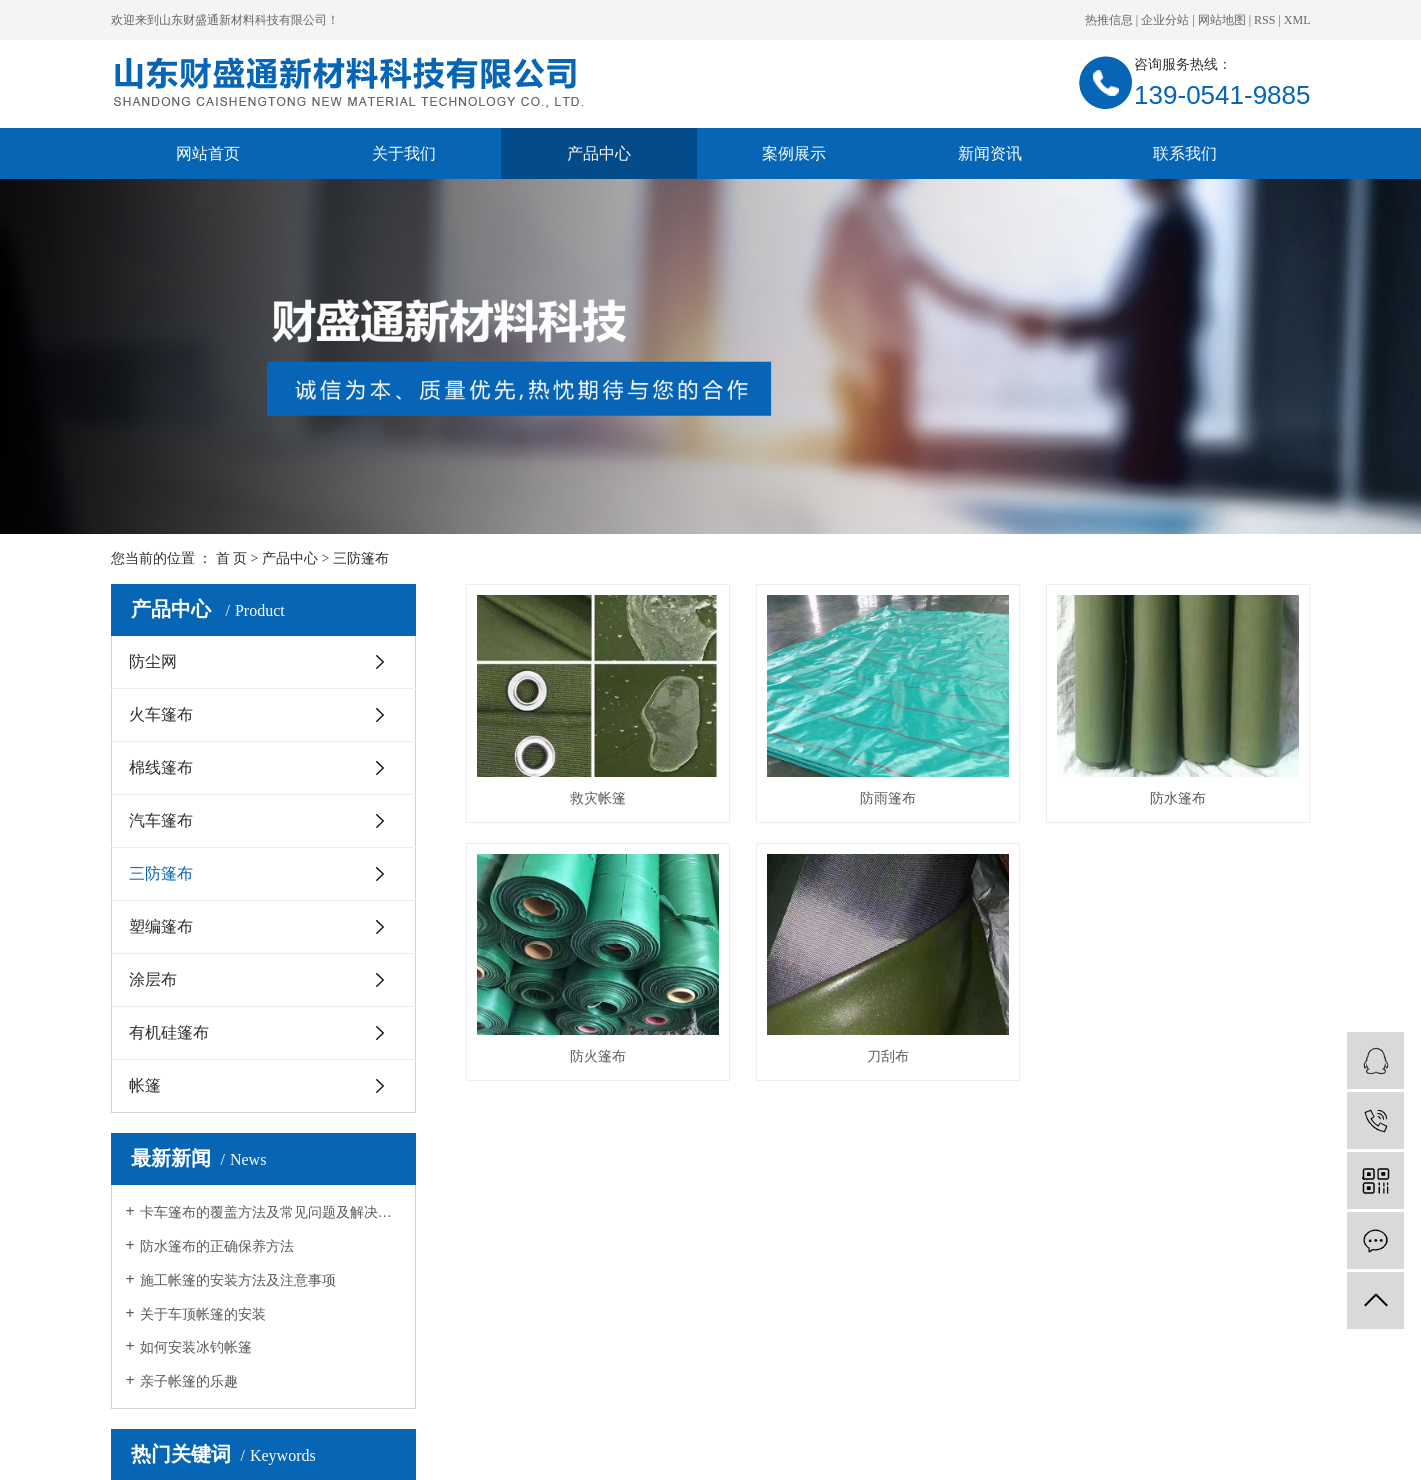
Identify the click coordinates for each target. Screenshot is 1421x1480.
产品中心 (599, 153)
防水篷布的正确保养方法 (217, 1246)
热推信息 (1109, 20)
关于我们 (404, 153)
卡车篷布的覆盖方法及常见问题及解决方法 (270, 1212)
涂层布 (153, 979)
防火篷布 (598, 1056)
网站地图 (1222, 20)
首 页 (232, 558)
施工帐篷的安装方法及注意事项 (238, 1280)
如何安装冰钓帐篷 (196, 1347)
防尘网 (153, 661)
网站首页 (208, 153)
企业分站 (1165, 20)
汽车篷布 (161, 820)
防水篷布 (1178, 798)
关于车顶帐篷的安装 (203, 1314)
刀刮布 (888, 1056)
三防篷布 (361, 558)
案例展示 (794, 153)
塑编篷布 (161, 926)
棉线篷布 (161, 767)
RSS (1264, 20)
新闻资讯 (990, 153)
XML (1297, 20)
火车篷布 (161, 714)
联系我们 (1185, 153)
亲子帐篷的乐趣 (189, 1381)
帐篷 (145, 1085)
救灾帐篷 (598, 798)
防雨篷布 (888, 798)
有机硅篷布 (169, 1032)
